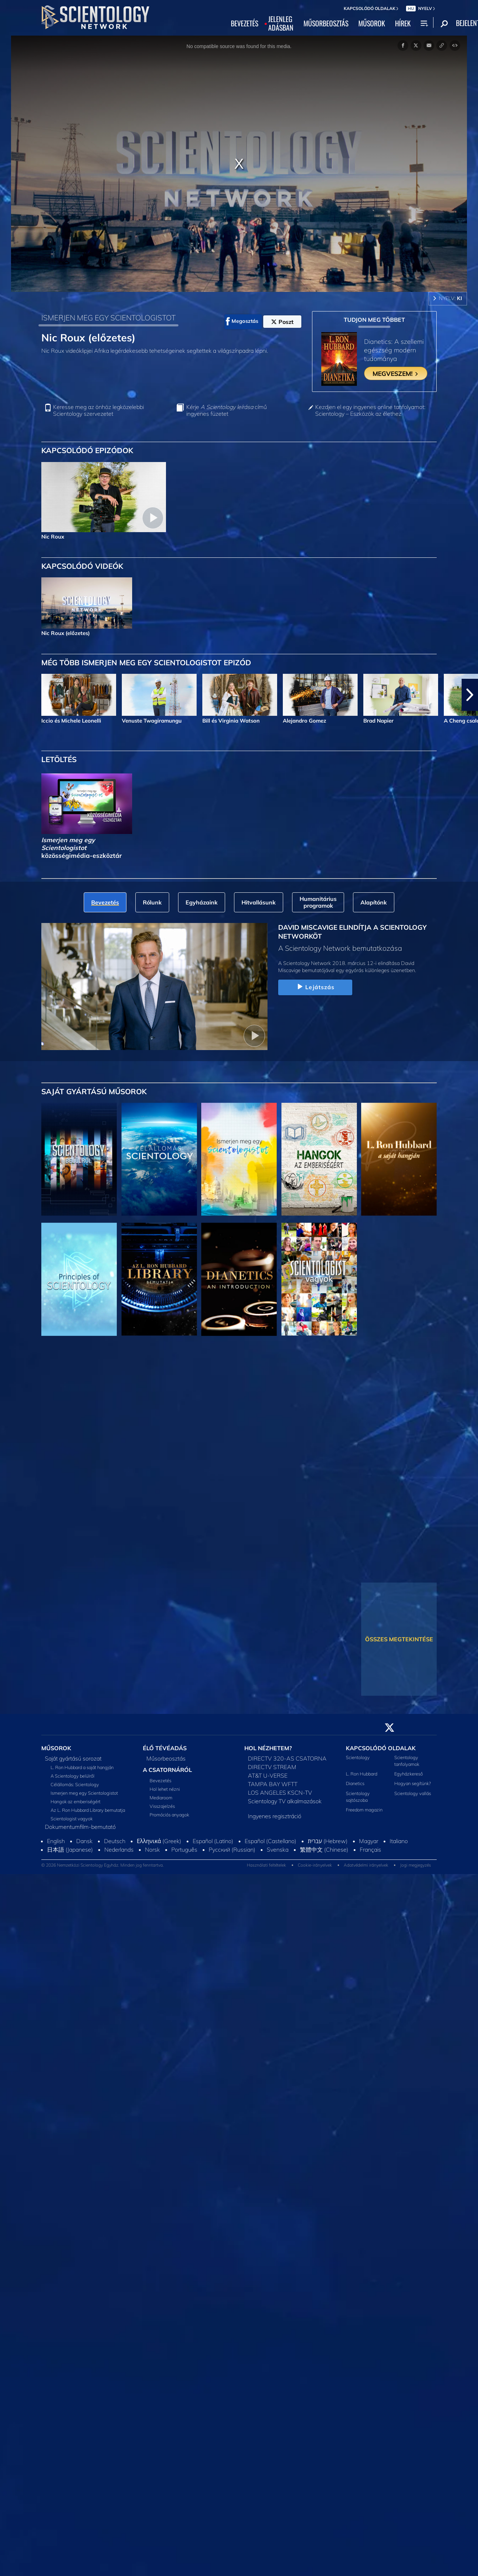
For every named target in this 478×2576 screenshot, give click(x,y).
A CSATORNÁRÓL (167, 1769)
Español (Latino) (213, 1841)
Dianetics (355, 1783)
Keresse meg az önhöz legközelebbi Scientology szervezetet (98, 410)
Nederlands (119, 1849)
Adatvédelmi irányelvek (366, 1865)
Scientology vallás (412, 1793)
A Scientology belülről (72, 1776)
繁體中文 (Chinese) (324, 1849)
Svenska (278, 1849)
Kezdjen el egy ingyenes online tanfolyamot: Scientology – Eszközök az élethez (370, 410)
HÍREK (403, 23)
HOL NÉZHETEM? (268, 1748)
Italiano (399, 1841)
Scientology (358, 1757)
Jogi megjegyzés (415, 1865)
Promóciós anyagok (169, 1814)
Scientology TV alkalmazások (285, 1801)
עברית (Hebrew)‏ (328, 1841)
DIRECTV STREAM (272, 1766)
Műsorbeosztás (166, 1758)
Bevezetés (160, 1780)
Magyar (368, 1841)
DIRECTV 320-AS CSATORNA (287, 1758)
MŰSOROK (371, 23)
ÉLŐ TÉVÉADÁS (165, 1748)
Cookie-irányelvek (315, 1865)
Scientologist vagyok (72, 1818)
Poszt (282, 321)
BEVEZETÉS (244, 23)
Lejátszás (315, 987)
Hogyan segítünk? (412, 1783)
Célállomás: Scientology (75, 1784)
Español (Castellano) (270, 1841)
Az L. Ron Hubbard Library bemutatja (88, 1810)
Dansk (84, 1841)
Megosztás (242, 321)
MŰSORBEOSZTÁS (325, 23)
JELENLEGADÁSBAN (280, 23)
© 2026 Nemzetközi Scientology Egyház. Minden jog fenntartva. (102, 1865)
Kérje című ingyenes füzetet (226, 410)
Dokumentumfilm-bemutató (80, 1826)
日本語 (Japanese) (70, 1849)
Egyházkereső (408, 1774)
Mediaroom (161, 1797)
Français (370, 1849)
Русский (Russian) (232, 1849)
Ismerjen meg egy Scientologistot (84, 1793)
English (56, 1841)
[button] (470, 695)
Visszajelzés (162, 1806)
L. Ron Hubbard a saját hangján (82, 1767)
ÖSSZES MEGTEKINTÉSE (399, 1639)
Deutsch (114, 1841)
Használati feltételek (266, 1865)
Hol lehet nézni (165, 1789)
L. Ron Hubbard (361, 1774)
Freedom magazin (364, 1809)
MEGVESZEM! (396, 373)
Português (184, 1849)
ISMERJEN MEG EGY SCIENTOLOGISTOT (108, 317)
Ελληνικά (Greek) (159, 1841)
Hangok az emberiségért (75, 1801)
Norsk (152, 1849)
